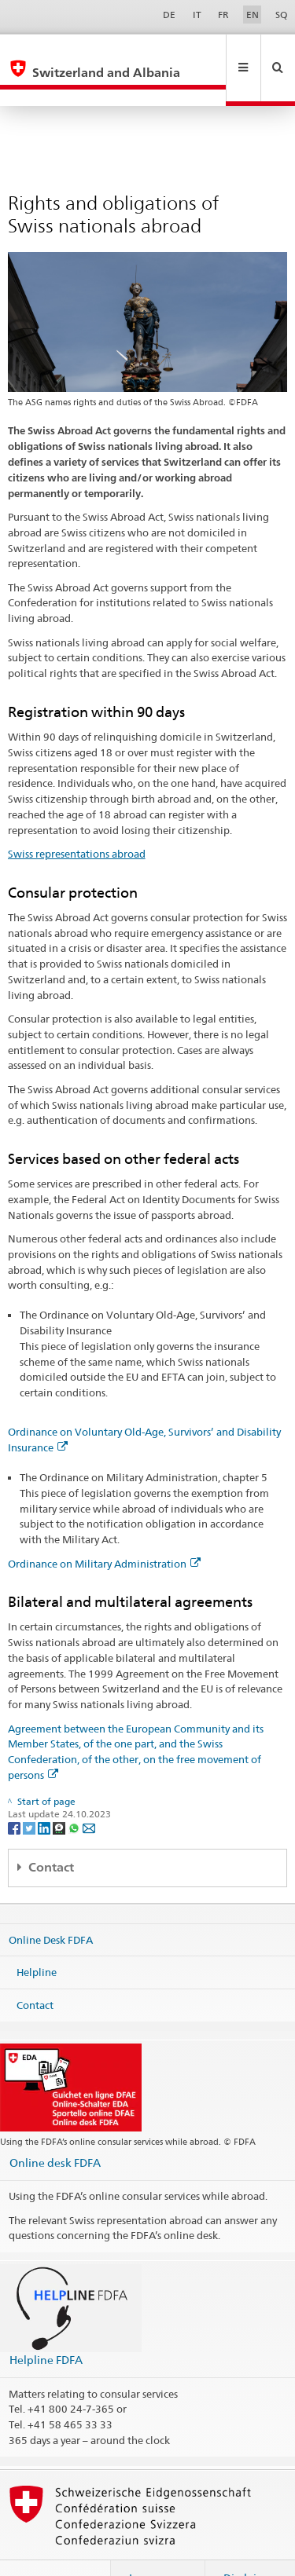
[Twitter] (30, 1793)
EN (252, 14)
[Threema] (60, 1793)
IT (197, 14)
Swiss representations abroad (77, 820)
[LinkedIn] (45, 1793)
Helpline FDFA (46, 2326)
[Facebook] (15, 1793)
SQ (281, 14)
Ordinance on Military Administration (104, 1530)
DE (169, 14)
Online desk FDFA (55, 2128)
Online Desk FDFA (51, 1905)
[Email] (89, 1793)
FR (223, 14)
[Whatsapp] (75, 1793)
